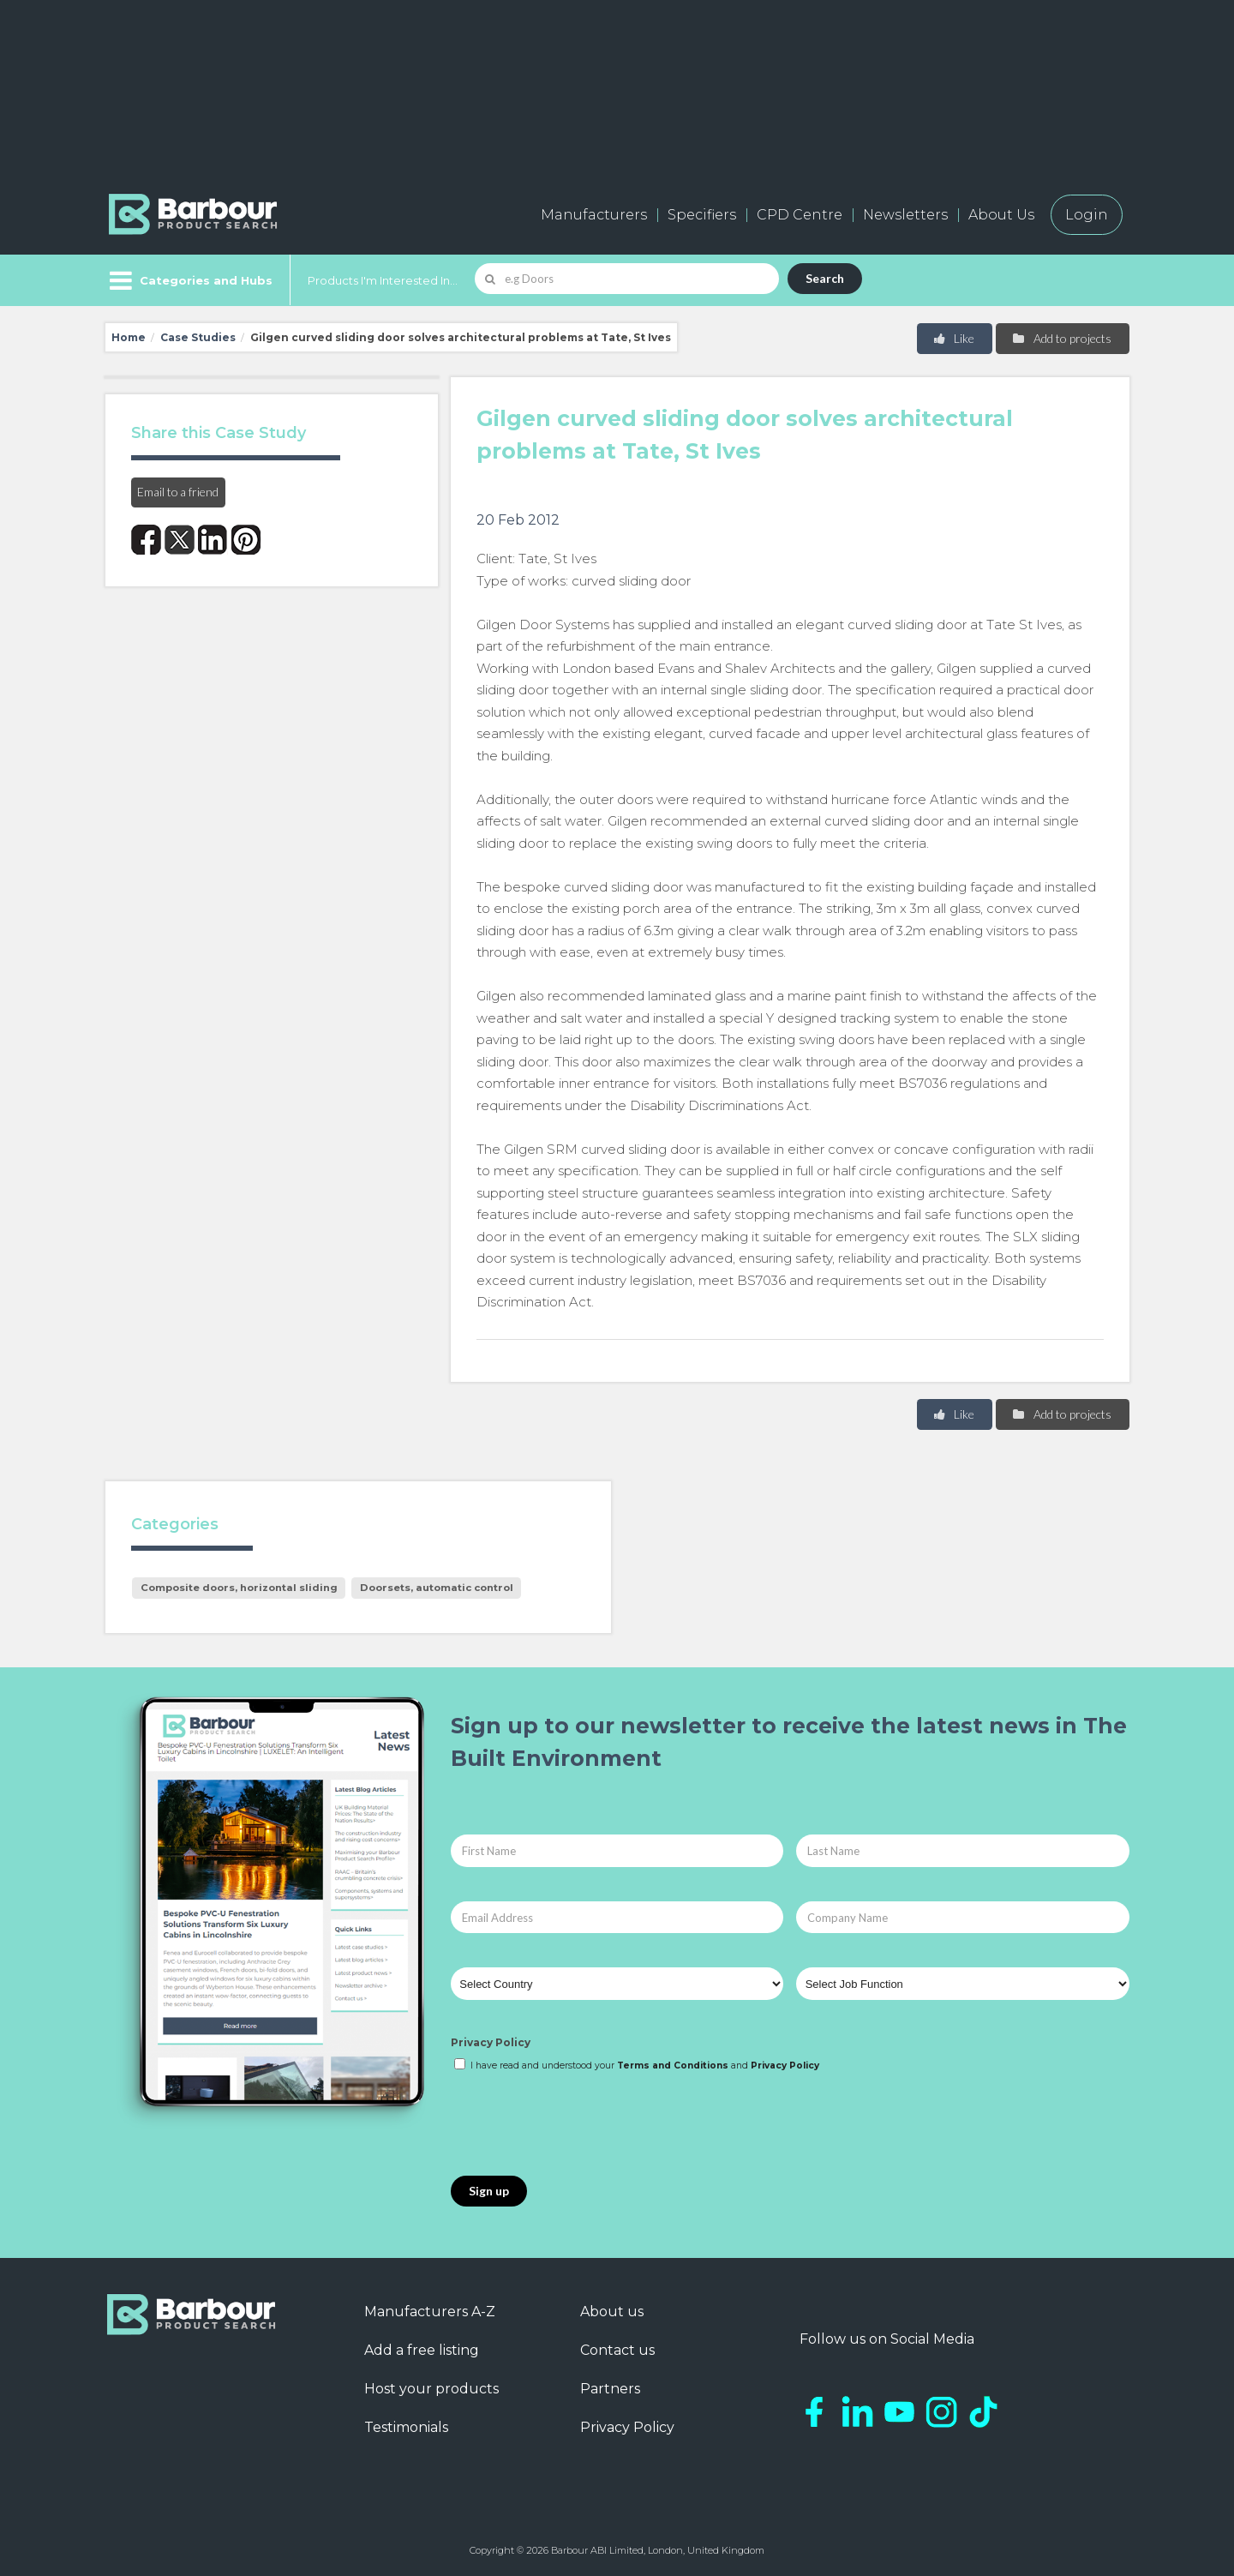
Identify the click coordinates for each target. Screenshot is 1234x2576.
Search (825, 278)
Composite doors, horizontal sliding (239, 1588)
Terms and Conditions (672, 2065)
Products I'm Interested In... (383, 280)
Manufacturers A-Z (429, 2311)
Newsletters (905, 215)
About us (612, 2311)
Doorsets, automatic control (436, 1588)
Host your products (431, 2389)
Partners (610, 2389)
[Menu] (189, 280)
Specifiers (702, 215)
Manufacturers (594, 215)
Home (128, 337)
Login (1086, 215)
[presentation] (581, 2125)
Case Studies (198, 337)
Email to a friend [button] (178, 491)
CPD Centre (799, 215)
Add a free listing (421, 2350)
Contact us (617, 2350)
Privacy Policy (490, 2042)
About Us (1001, 215)
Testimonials (406, 2427)
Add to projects (1061, 338)
